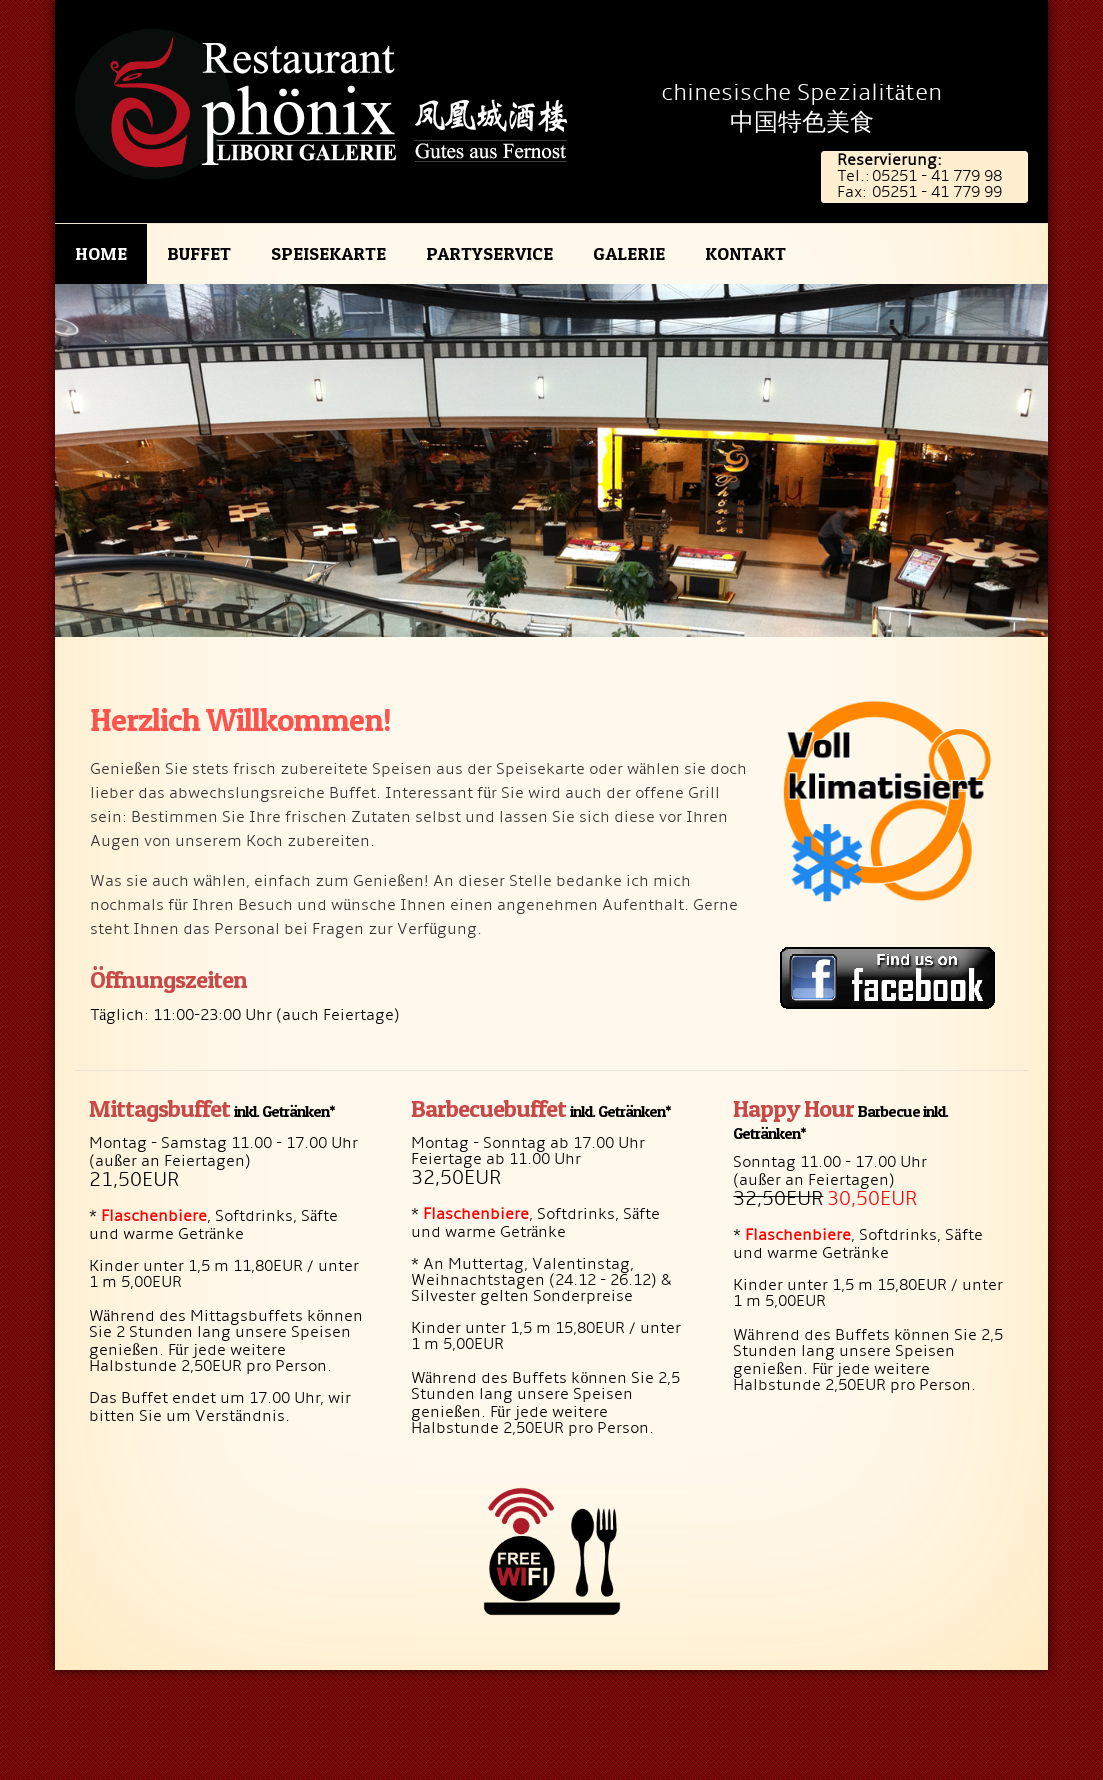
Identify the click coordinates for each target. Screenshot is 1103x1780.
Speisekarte (328, 253)
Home (101, 253)
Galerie (629, 253)
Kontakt (745, 253)
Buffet (199, 253)
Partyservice (489, 253)
